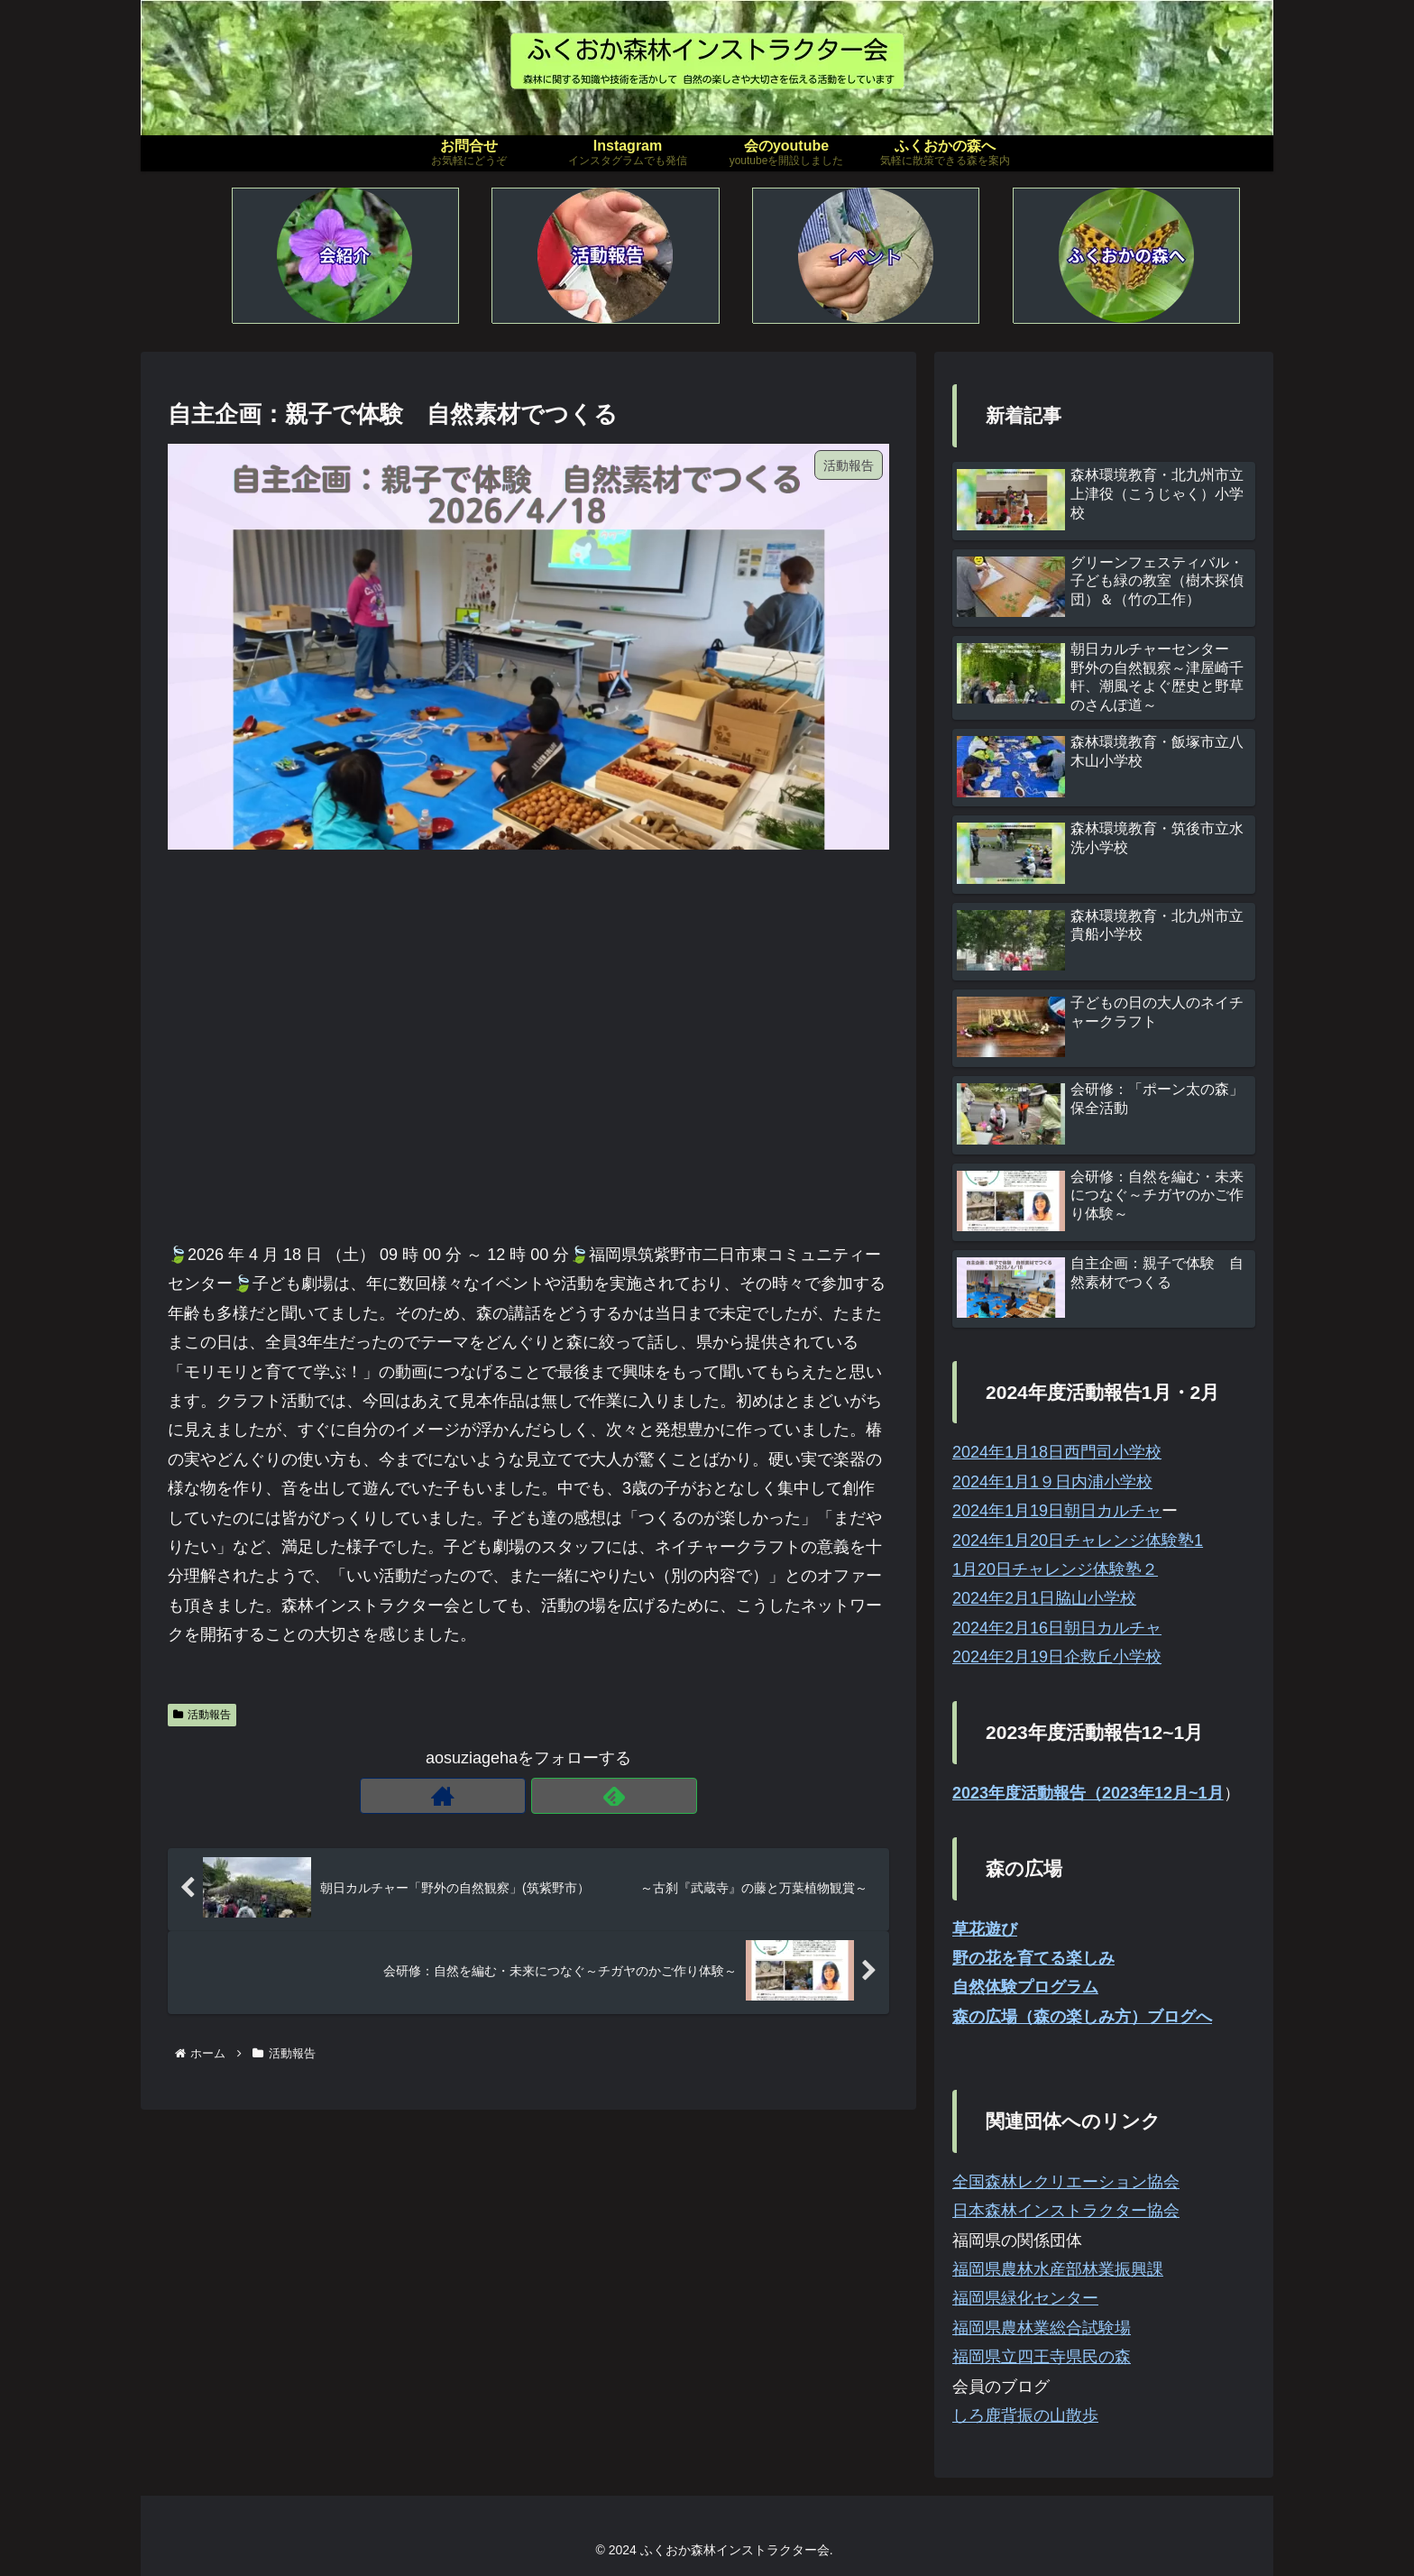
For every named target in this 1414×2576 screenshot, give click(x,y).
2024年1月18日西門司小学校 (1057, 1452)
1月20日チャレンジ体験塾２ (1055, 1569)
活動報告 (202, 1714)
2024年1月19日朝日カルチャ (1057, 1511)
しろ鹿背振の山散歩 (1025, 2415)
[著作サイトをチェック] (508, 1796)
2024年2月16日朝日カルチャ (1057, 1628)
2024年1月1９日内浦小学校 (1052, 1482)
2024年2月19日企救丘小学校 (1057, 1657)
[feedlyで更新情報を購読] (549, 1796)
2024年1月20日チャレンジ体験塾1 (1077, 1541)
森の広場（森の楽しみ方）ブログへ (1082, 2017)
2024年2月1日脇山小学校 (1044, 1598)
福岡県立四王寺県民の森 (1041, 2357)
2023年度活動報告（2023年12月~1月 (1088, 1793)
